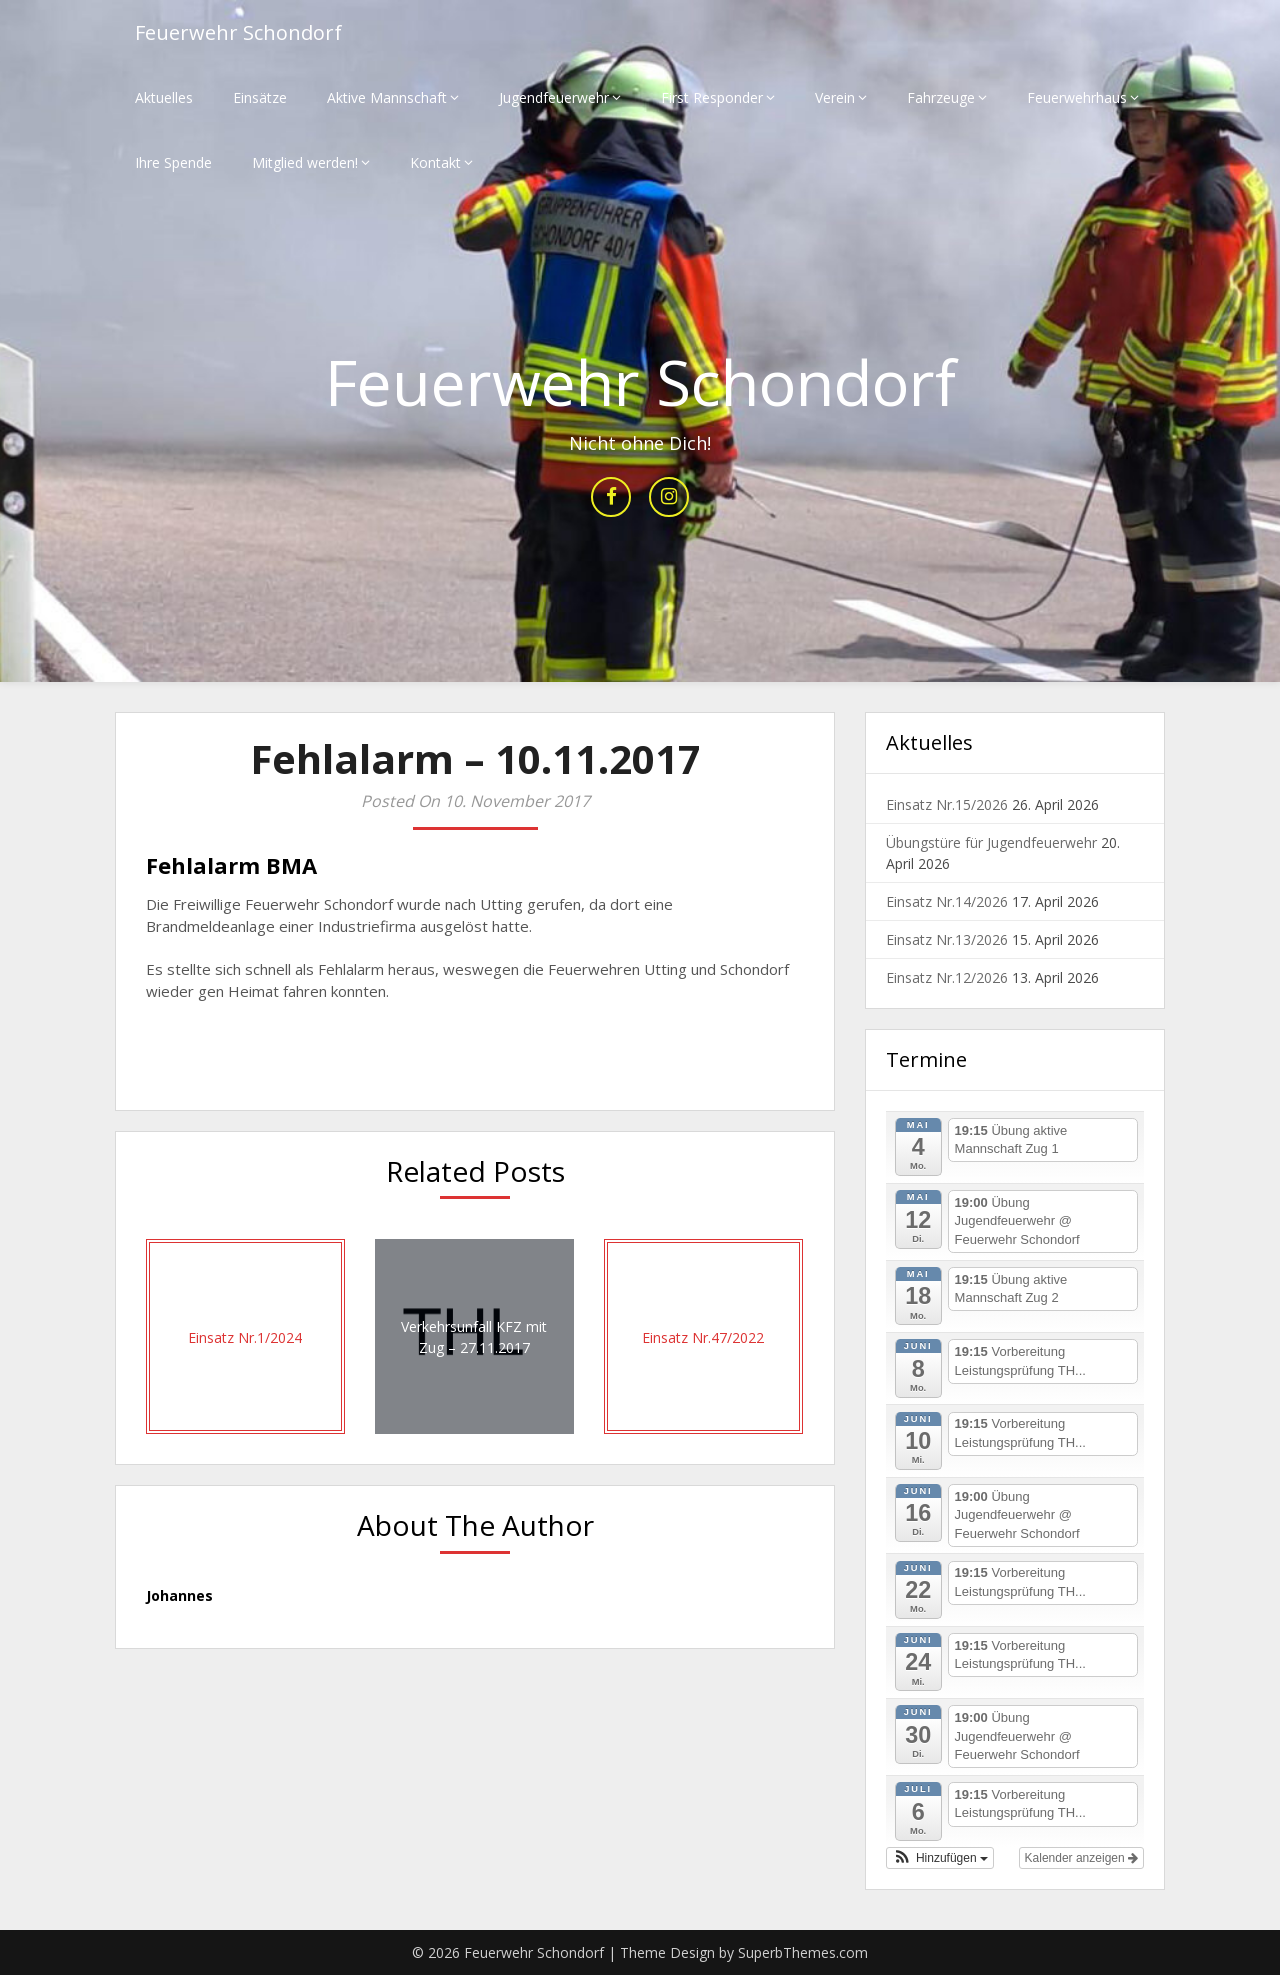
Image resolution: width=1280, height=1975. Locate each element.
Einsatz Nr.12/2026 (947, 977)
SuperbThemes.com (803, 1952)
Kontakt (435, 162)
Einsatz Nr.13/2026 (947, 939)
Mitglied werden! (305, 162)
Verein (835, 97)
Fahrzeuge (941, 97)
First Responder (712, 97)
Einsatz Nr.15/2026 (947, 804)
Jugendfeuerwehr (554, 97)
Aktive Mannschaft (387, 97)
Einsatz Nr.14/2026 (947, 901)
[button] (940, 1858)
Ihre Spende (173, 162)
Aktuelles (164, 97)
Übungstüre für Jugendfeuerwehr (991, 842)
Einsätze (260, 97)
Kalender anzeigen (1081, 1858)
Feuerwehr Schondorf (238, 32)
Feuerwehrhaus (1077, 97)
